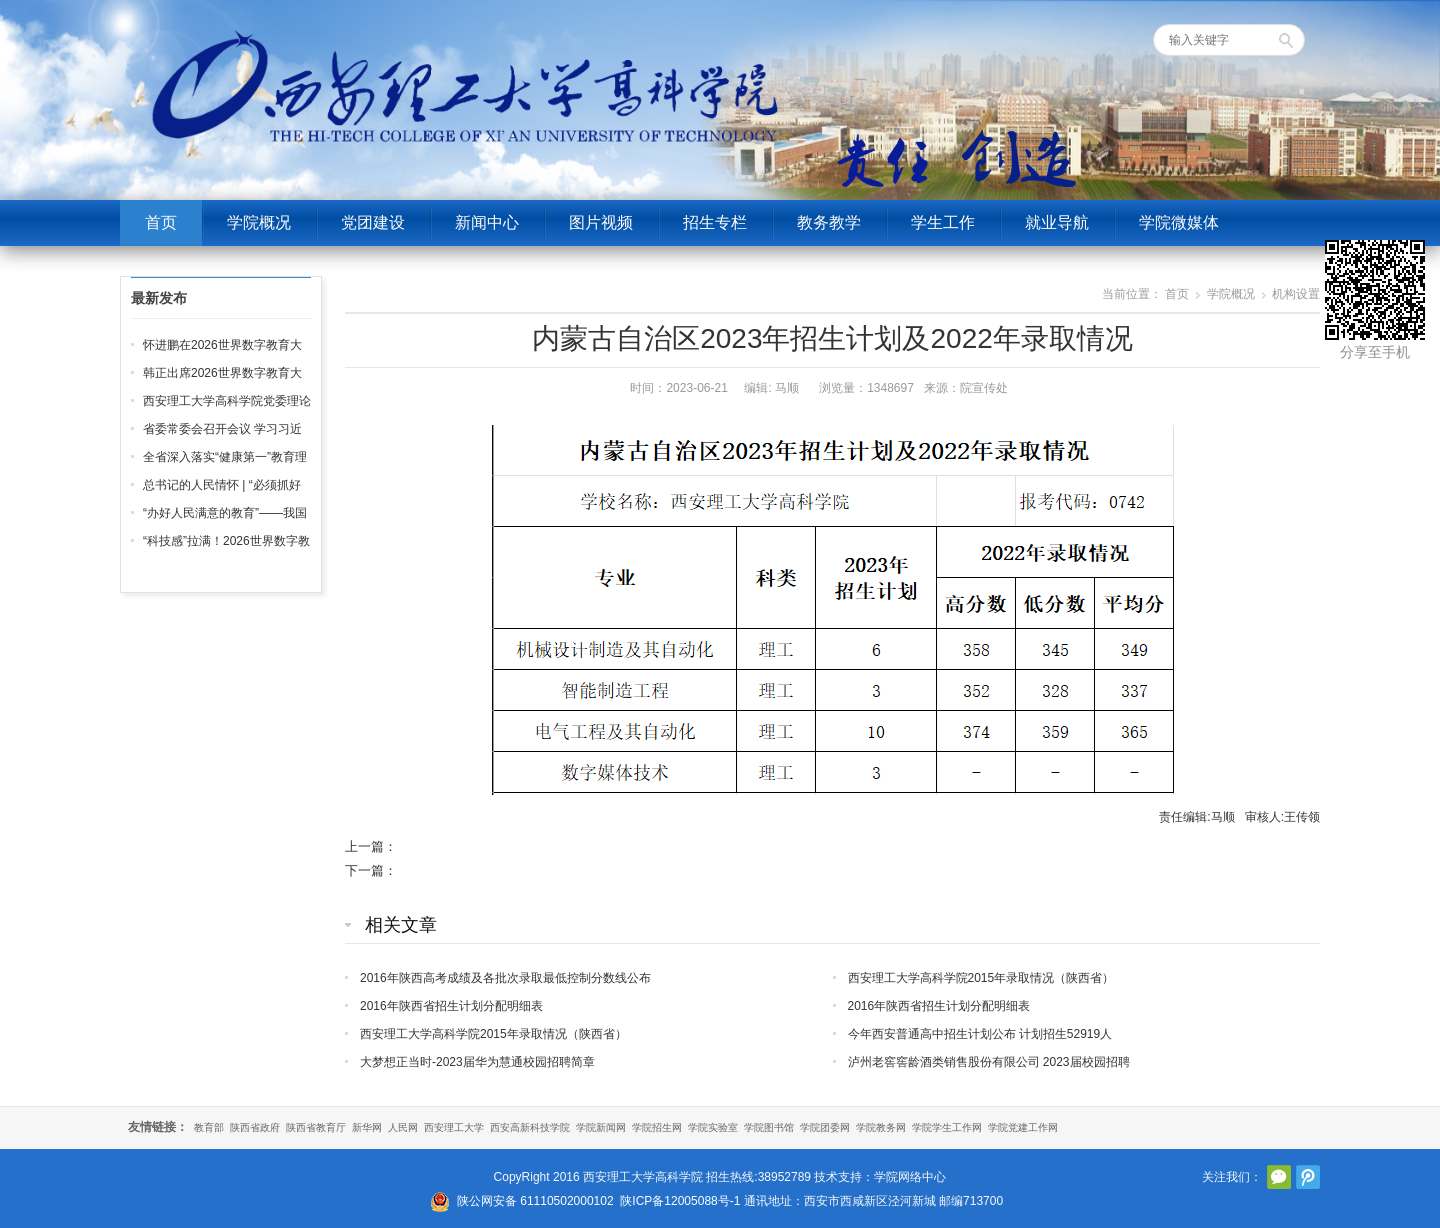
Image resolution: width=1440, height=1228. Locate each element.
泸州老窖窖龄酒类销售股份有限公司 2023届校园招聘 (989, 1062)
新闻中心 (487, 222)
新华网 (367, 1127)
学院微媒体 (1179, 222)
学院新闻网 (601, 1127)
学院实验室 (713, 1127)
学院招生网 (657, 1127)
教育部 (209, 1127)
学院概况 (259, 222)
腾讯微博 (1308, 1177)
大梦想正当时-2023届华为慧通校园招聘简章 (477, 1062)
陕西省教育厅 (316, 1127)
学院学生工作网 (947, 1127)
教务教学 (829, 222)
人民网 (403, 1127)
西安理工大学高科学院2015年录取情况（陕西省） (981, 978)
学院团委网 (825, 1127)
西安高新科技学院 (530, 1127)
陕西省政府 (255, 1127)
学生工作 (943, 222)
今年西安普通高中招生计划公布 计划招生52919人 (980, 1034)
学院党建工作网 (1023, 1127)
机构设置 (1296, 294)
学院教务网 (881, 1127)
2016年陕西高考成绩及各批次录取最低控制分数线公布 (505, 978)
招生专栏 (715, 222)
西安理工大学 (454, 1127)
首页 (161, 222)
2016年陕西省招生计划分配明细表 (451, 1006)
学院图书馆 (769, 1127)
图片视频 (601, 222)
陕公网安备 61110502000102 (535, 1201)
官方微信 (1279, 1177)
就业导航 (1057, 222)
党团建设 (373, 222)
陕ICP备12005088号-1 (680, 1201)
